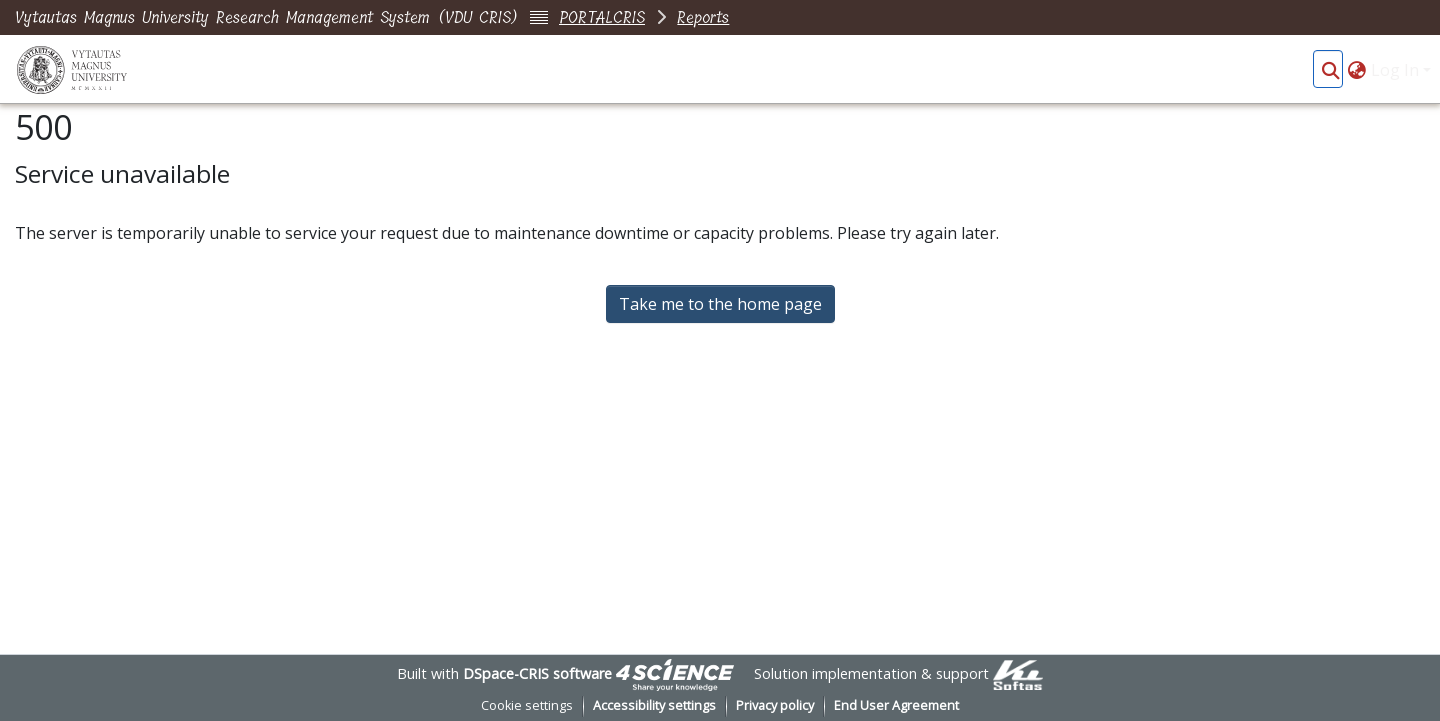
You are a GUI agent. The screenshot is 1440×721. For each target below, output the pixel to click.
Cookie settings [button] (527, 705)
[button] (1330, 70)
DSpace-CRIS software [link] (537, 673)
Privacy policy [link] (775, 705)
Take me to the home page (720, 304)
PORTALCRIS (602, 17)
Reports (703, 17)
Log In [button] (1397, 70)
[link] (675, 673)
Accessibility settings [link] (654, 705)
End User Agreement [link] (896, 705)
